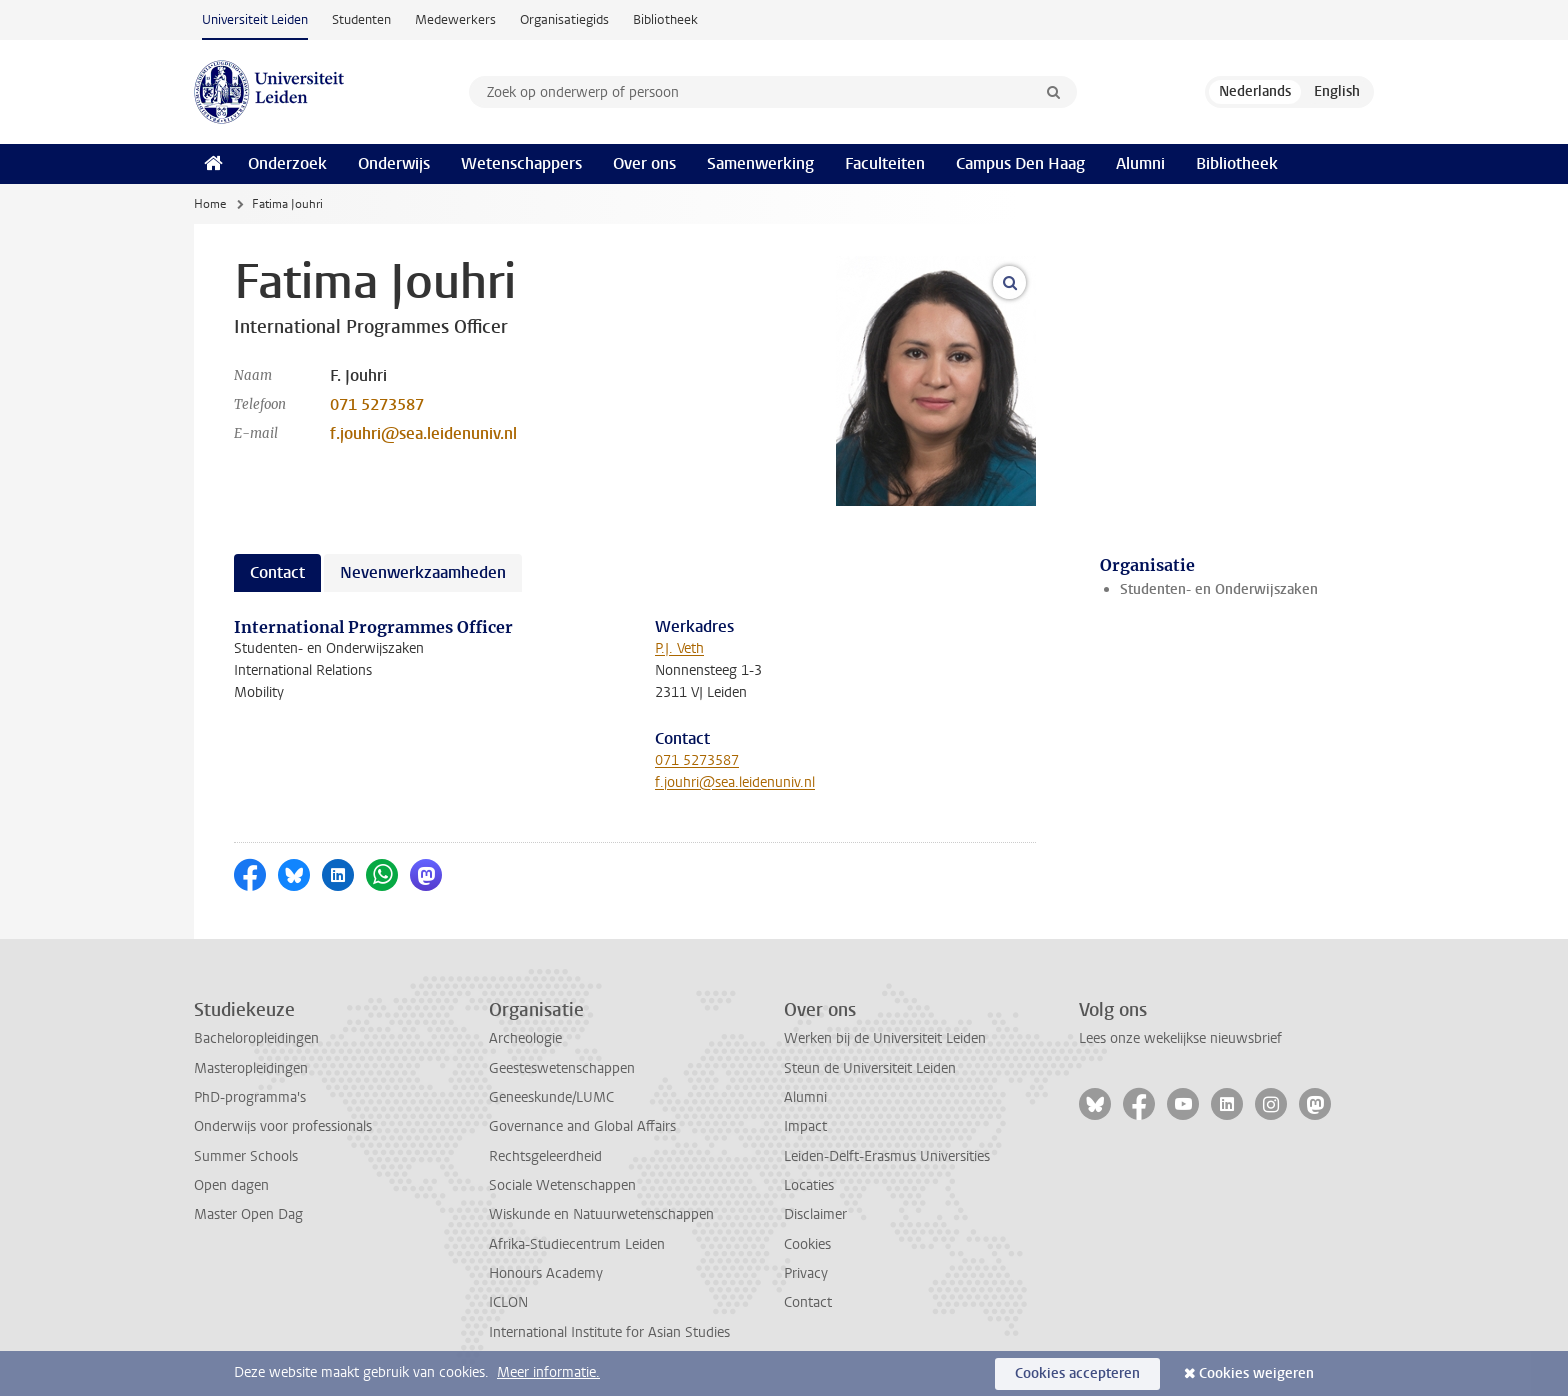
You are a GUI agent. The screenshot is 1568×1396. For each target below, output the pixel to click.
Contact (808, 1302)
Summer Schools (246, 1156)
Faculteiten (885, 163)
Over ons (644, 163)
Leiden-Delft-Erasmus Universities (887, 1156)
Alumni (1140, 163)
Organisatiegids (564, 19)
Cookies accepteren (1077, 1373)
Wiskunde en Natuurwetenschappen (601, 1214)
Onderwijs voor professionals (283, 1126)
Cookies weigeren (1256, 1373)
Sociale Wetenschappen (562, 1185)
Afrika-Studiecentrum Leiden (577, 1244)
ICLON (508, 1302)
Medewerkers (455, 19)
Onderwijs (394, 163)
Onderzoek (287, 163)
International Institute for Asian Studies (609, 1332)
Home (210, 204)
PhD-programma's (250, 1097)
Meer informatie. (548, 1372)
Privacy (806, 1273)
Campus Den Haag (1020, 163)
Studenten (361, 19)
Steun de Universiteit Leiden (870, 1068)
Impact (805, 1126)
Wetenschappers (521, 163)
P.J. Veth (679, 648)
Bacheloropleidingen (256, 1038)
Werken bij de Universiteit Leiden (885, 1038)
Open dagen (231, 1185)
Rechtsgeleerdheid (545, 1156)
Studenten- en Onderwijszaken (1219, 589)
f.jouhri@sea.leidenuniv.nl (423, 433)
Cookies (807, 1244)
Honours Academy (546, 1273)
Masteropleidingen (251, 1068)
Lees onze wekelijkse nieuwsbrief (1180, 1038)
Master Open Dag (248, 1214)
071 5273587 (377, 404)
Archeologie (525, 1038)
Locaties (809, 1185)
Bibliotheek (665, 19)
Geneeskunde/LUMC (551, 1097)
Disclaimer (815, 1214)
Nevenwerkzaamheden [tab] (423, 572)
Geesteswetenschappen (562, 1068)
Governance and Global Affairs (582, 1126)
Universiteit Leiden (255, 19)
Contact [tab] (277, 572)
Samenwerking (760, 163)
